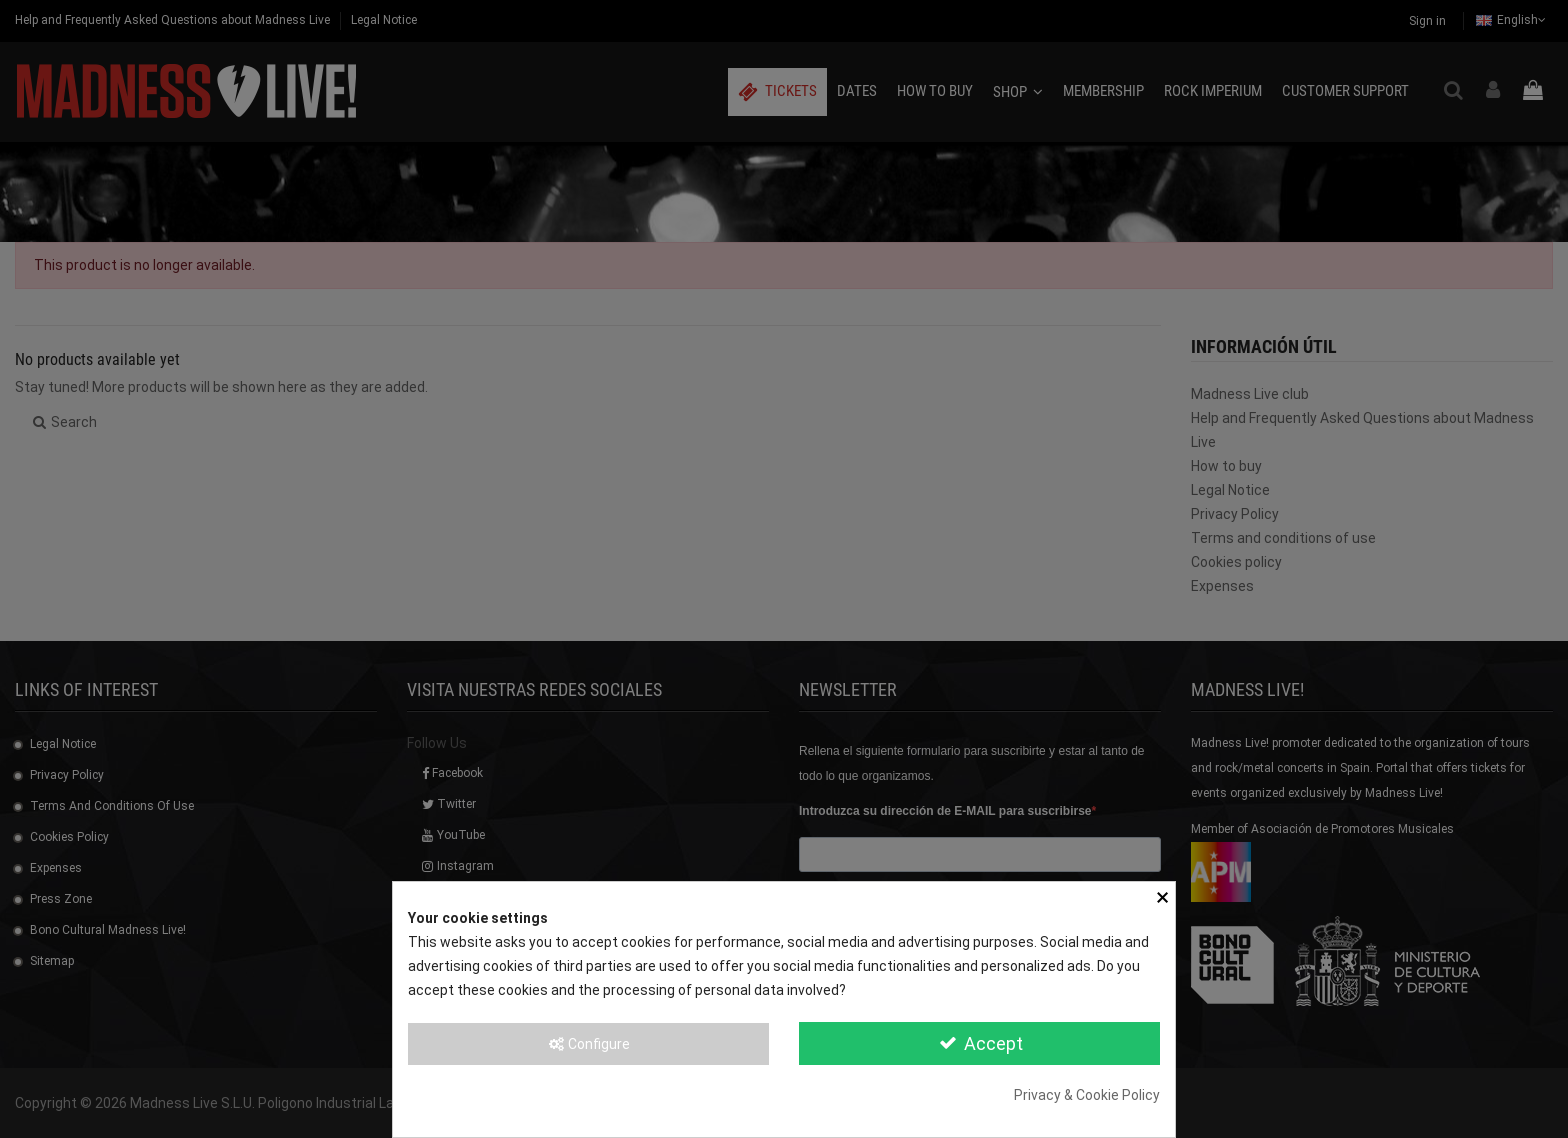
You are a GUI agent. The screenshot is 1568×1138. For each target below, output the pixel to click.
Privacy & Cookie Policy (1087, 1095)
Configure (588, 1044)
